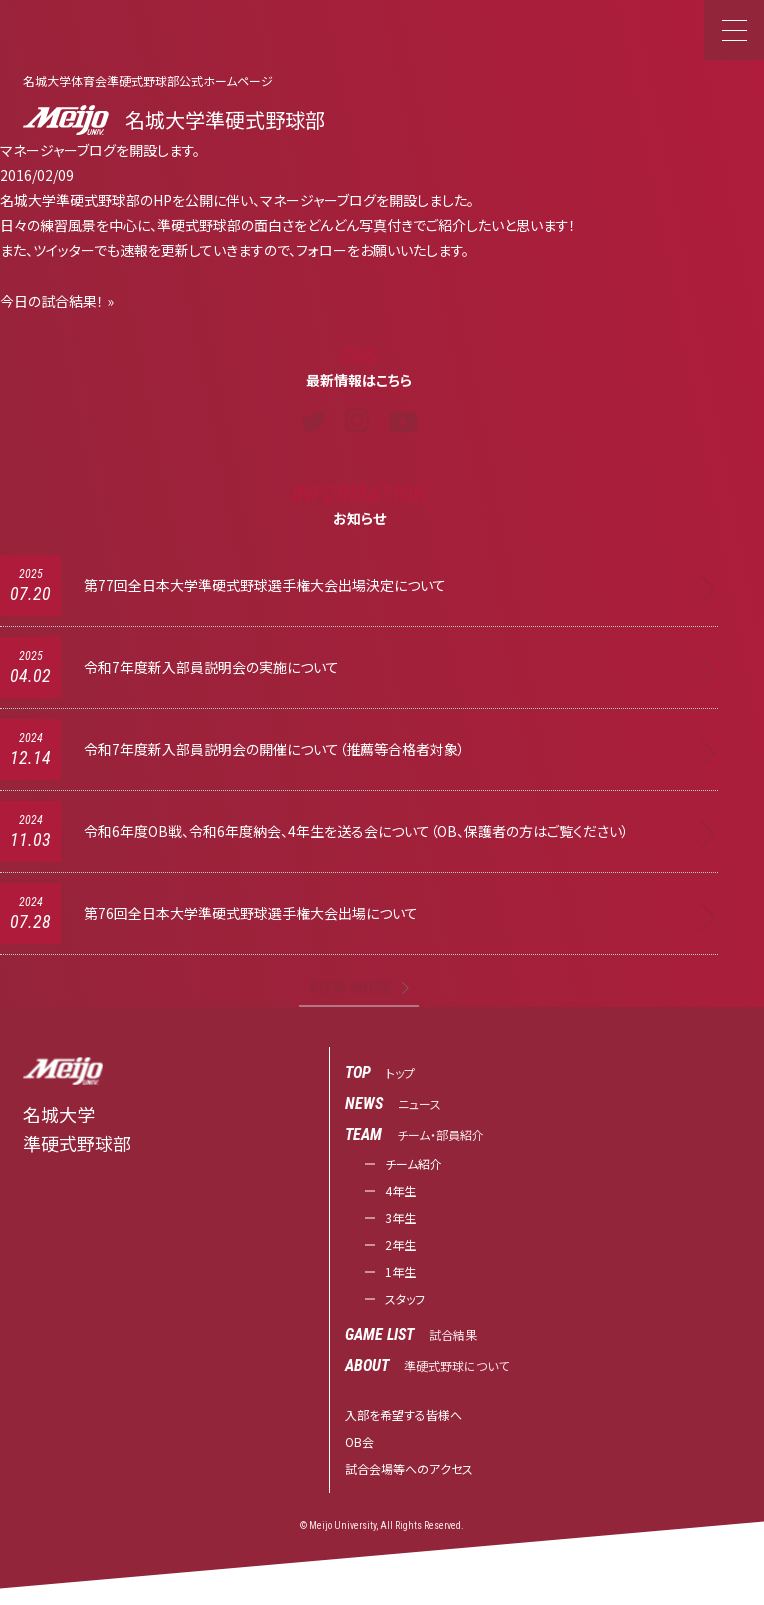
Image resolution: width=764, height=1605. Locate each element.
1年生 (400, 1271)
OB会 (359, 1441)
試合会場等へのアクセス (409, 1468)
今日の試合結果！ (52, 301)
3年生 (400, 1217)
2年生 (400, 1244)
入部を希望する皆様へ (403, 1414)
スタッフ (405, 1298)
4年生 (400, 1190)
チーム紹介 (413, 1163)
